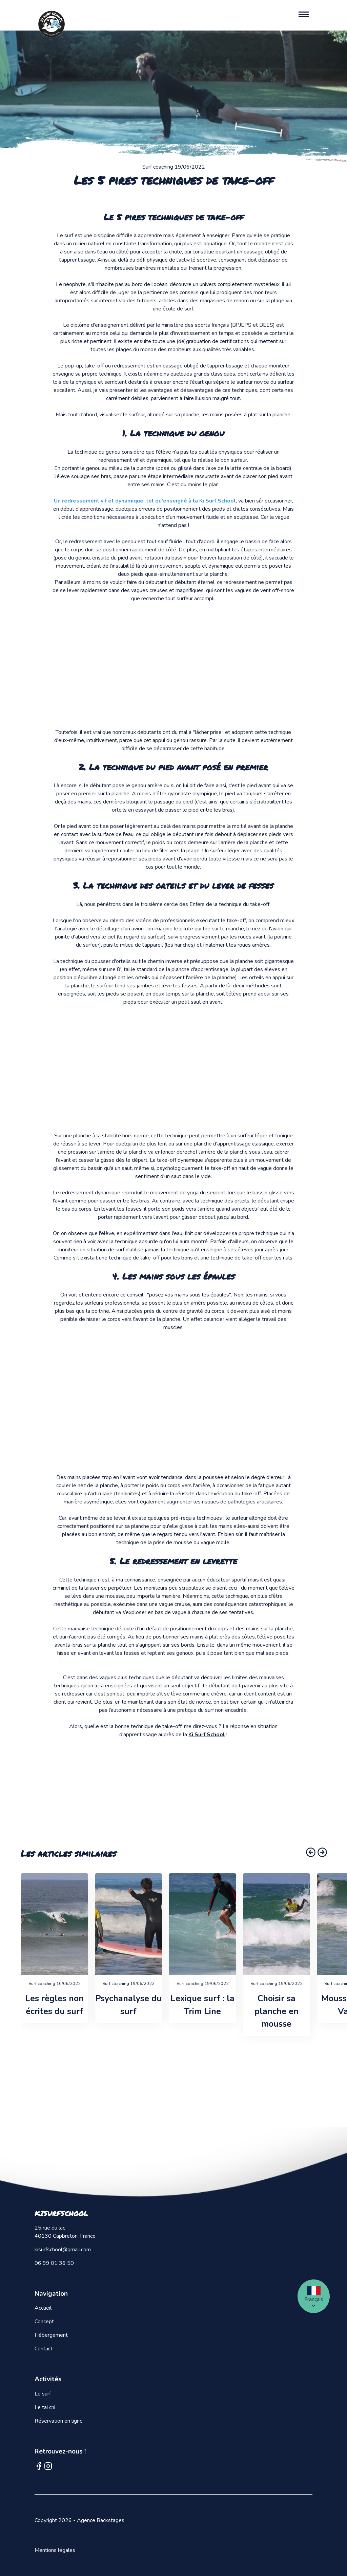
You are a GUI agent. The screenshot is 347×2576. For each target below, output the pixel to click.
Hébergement (51, 2335)
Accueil (43, 2308)
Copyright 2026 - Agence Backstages (79, 2520)
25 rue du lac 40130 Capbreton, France (65, 2232)
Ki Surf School (206, 1734)
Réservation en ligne (59, 2421)
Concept (44, 2321)
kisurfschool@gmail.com (63, 2249)
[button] (311, 1852)
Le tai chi (45, 2407)
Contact (44, 2348)
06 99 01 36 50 (54, 2263)
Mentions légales (55, 2550)
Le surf (43, 2394)
